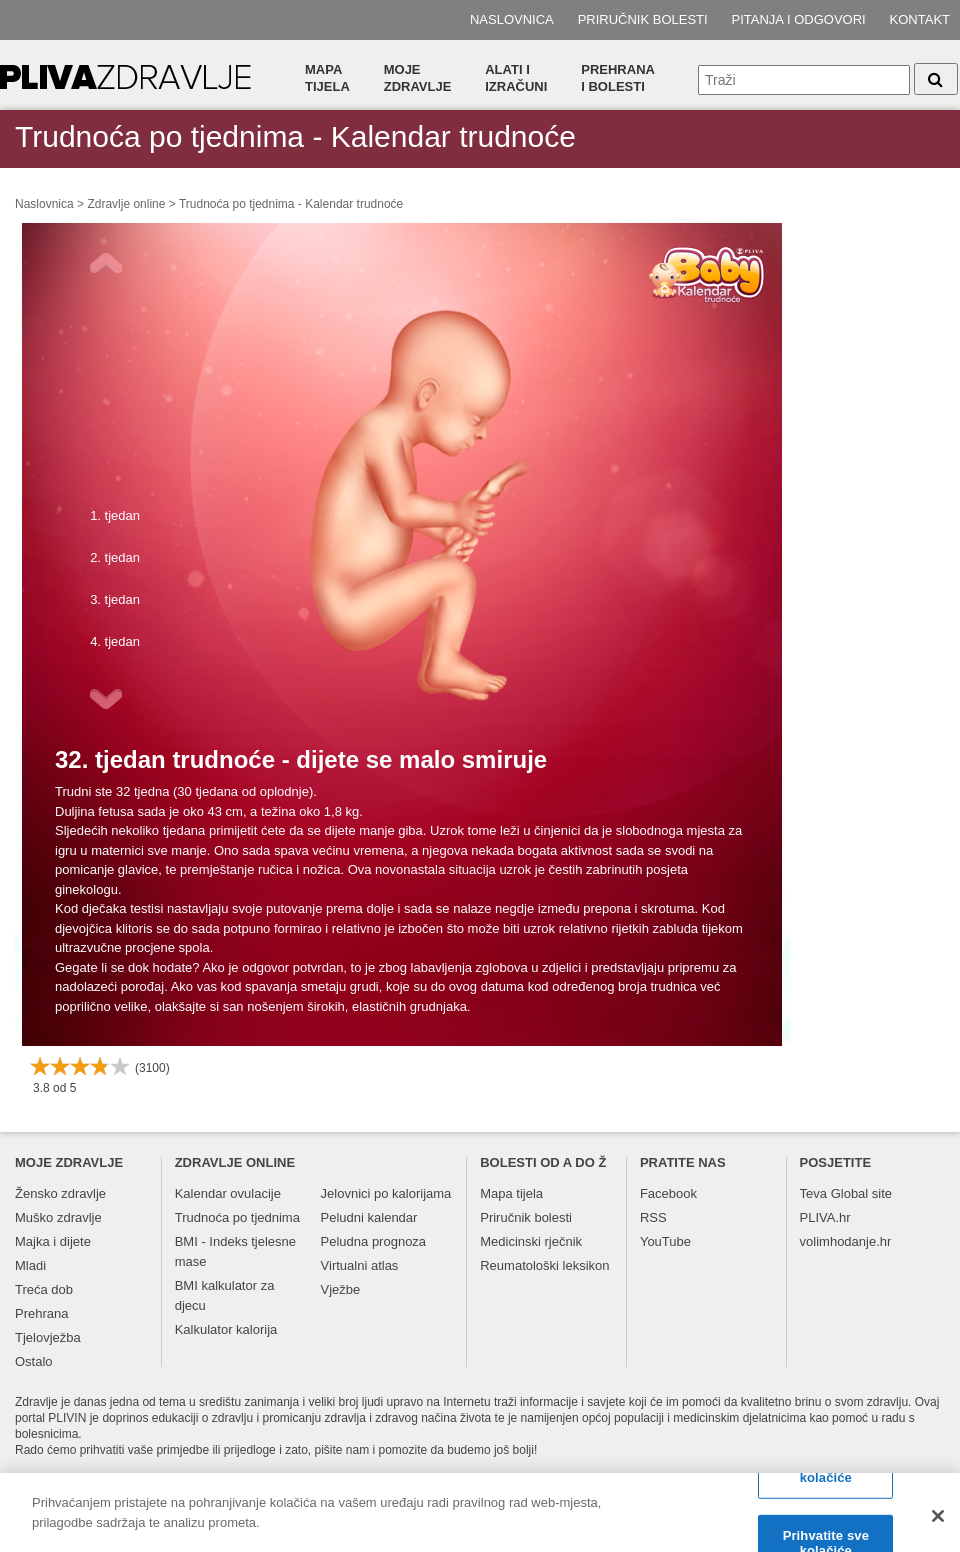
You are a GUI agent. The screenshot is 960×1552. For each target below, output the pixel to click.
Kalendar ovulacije (228, 1193)
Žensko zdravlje (60, 1193)
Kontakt (920, 19)
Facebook (668, 1193)
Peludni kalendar (369, 1217)
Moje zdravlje (418, 78)
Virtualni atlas (360, 1265)
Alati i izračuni (516, 78)
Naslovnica (512, 19)
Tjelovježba (48, 1337)
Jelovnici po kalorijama (386, 1193)
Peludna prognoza (374, 1241)
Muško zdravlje (58, 1217)
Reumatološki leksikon (544, 1265)
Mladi (30, 1265)
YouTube (665, 1241)
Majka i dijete (53, 1241)
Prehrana (41, 1313)
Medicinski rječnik (531, 1241)
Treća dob (44, 1289)
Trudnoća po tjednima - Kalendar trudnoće (291, 204)
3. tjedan (115, 599)
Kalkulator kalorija (226, 1329)
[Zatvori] (938, 1523)
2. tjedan (115, 557)
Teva (813, 1193)
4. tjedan (115, 641)
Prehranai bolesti (618, 78)
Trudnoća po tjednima (237, 1217)
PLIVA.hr (825, 1217)
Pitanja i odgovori (799, 19)
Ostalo (34, 1361)
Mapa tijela (327, 78)
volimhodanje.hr (846, 1241)
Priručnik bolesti (643, 19)
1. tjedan (115, 515)
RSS (653, 1217)
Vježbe (341, 1289)
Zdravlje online (126, 204)
